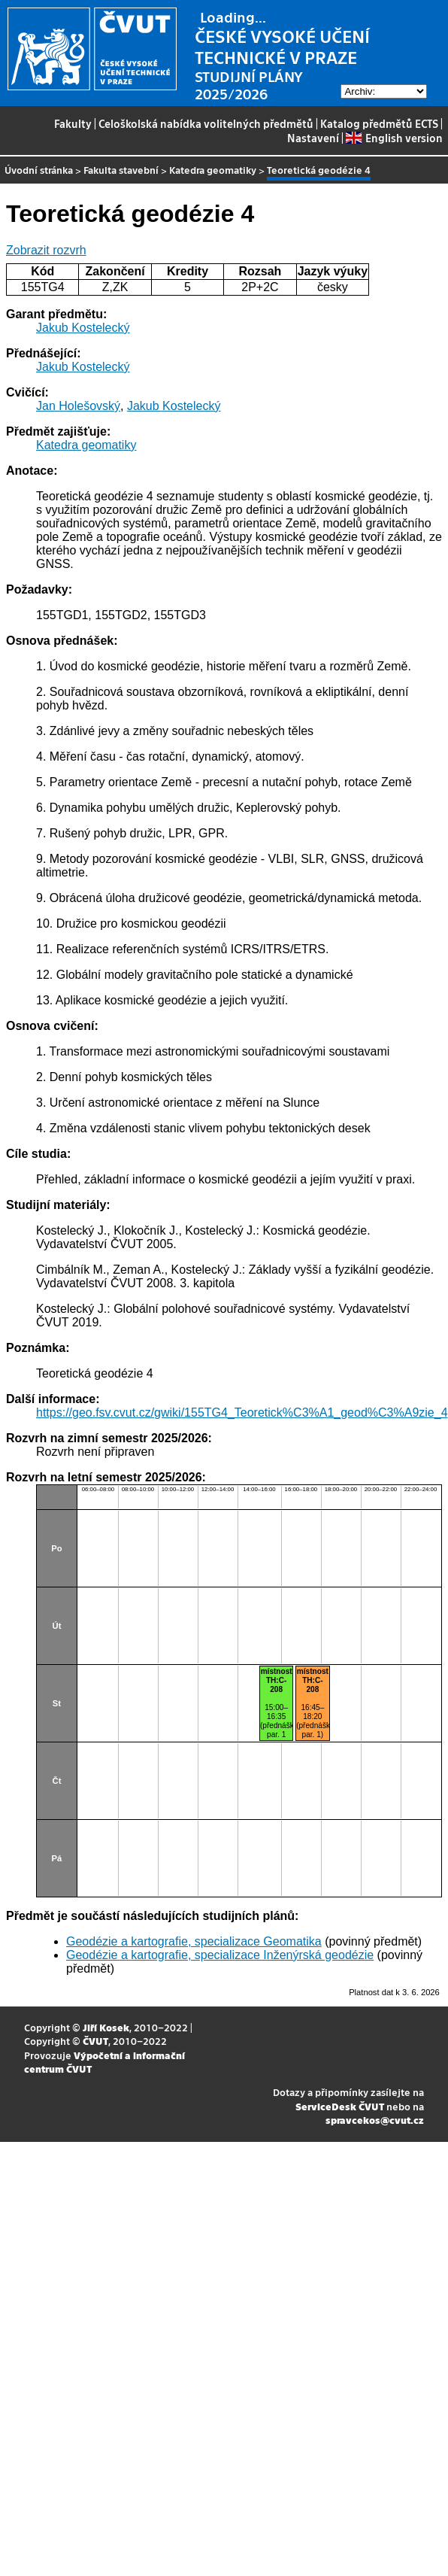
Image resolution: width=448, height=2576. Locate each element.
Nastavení (313, 137)
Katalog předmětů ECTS (379, 123)
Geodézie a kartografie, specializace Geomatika (194, 1941)
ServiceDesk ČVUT (339, 2106)
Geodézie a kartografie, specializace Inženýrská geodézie (220, 1955)
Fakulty (73, 123)
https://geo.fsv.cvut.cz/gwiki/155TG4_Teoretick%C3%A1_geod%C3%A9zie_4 (242, 1412)
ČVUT (95, 2040)
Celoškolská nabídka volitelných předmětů (205, 123)
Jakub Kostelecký (83, 327)
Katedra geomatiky (212, 169)
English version (394, 137)
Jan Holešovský (78, 405)
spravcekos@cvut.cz (374, 2119)
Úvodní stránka (39, 169)
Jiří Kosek (106, 2027)
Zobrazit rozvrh (46, 250)
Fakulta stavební (121, 169)
